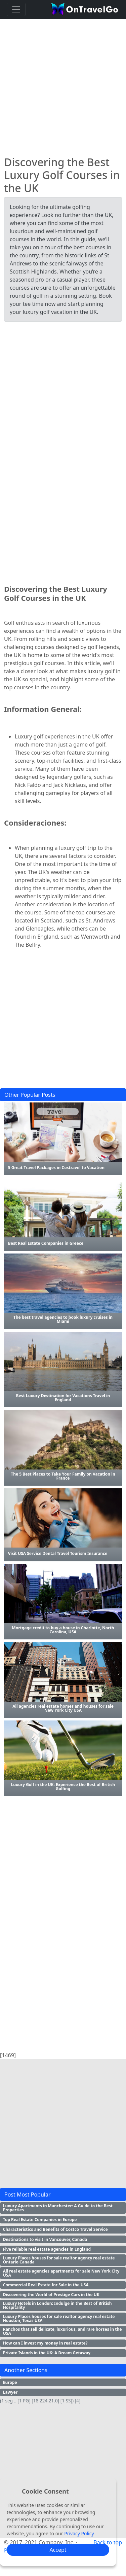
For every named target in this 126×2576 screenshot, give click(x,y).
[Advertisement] (63, 85)
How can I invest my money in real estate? (45, 2343)
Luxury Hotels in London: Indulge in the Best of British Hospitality (57, 2305)
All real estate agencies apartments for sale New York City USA (61, 2273)
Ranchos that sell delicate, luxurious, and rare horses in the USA (62, 2331)
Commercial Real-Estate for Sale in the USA (46, 2285)
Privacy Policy (79, 2533)
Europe (10, 2382)
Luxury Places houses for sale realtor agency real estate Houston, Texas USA (59, 2318)
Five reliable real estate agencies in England (47, 2249)
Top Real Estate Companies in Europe (40, 2219)
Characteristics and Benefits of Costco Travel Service (55, 2229)
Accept (57, 2549)
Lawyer (10, 2392)
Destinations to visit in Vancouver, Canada (45, 2239)
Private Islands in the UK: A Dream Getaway (46, 2353)
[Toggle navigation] (16, 9)
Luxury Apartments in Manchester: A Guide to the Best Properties (58, 2208)
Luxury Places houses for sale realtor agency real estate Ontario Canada (59, 2260)
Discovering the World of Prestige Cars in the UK (51, 2294)
